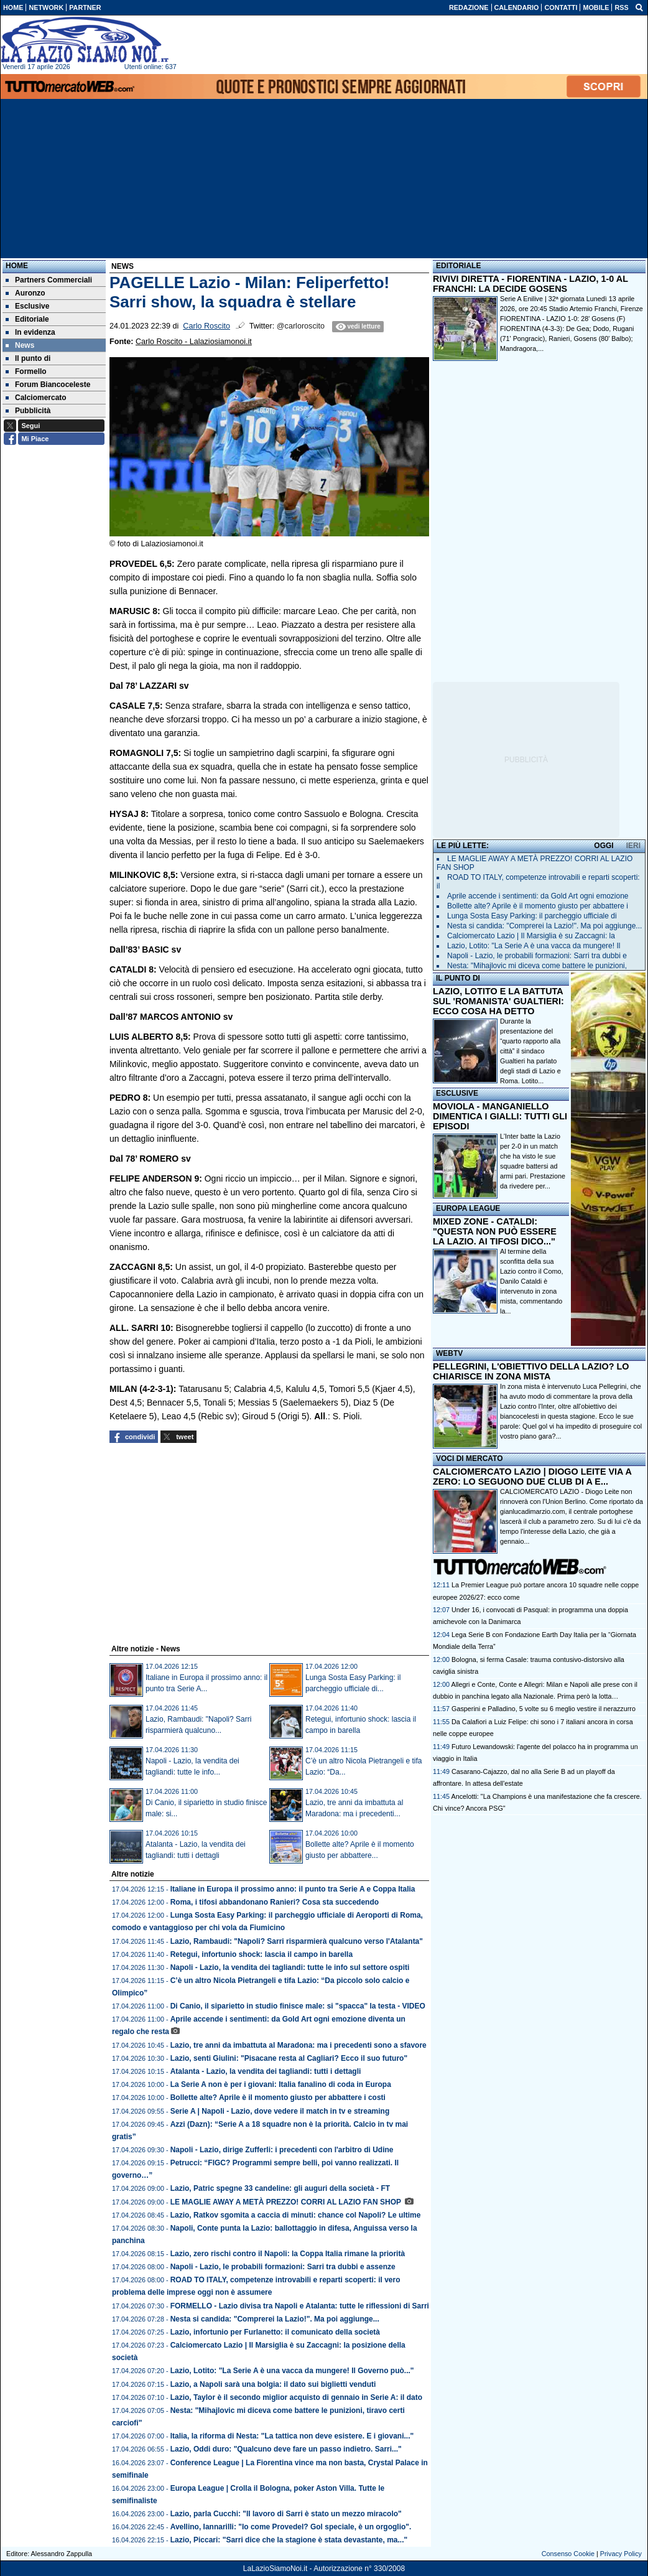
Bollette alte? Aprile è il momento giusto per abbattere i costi (278, 2097)
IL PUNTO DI (458, 978)
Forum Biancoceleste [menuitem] (48, 384)
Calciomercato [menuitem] (36, 397)
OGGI (603, 845)
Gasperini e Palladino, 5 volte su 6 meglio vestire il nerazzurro (543, 1708)
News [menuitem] (20, 345)
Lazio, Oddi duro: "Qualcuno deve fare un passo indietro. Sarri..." (286, 2449)
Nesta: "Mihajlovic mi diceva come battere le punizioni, (537, 965)
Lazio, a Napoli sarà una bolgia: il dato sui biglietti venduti (273, 2384)
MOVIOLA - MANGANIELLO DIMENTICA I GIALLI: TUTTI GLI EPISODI (500, 1116)
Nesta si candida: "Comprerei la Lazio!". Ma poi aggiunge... (274, 2319)
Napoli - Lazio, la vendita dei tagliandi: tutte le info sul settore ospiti (290, 1967)
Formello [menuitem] (26, 371)
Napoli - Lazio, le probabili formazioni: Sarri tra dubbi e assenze (283, 2266)
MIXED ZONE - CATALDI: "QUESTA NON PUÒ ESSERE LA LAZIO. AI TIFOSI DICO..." (495, 1231)
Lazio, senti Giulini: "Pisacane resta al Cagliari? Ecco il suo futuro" (288, 2058)
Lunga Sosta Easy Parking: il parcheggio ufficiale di (532, 916)
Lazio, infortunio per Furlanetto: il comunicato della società (275, 2332)
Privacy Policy (621, 2553)
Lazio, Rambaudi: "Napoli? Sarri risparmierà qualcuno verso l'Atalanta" (296, 1941)
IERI (633, 845)
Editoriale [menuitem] (27, 319)
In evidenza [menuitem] (30, 332)
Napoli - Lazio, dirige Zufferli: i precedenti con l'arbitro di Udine (282, 2149)
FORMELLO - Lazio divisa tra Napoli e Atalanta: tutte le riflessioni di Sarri (299, 2306)
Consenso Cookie (568, 2553)
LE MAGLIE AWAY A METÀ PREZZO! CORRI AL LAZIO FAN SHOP (286, 2202)
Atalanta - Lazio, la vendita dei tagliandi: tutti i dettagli (265, 2071)
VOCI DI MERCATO (469, 1458)
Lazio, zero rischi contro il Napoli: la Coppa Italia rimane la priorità (287, 2253)
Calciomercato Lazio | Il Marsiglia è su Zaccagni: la (531, 935)
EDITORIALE (458, 265)
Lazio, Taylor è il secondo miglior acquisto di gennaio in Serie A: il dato (296, 2397)
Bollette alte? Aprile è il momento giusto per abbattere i (537, 906)
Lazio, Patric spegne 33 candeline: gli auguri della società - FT (280, 2188)
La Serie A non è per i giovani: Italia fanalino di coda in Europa (280, 2084)
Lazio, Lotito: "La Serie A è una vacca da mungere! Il (533, 945)
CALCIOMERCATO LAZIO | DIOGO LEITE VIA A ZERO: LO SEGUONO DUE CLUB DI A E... (532, 1476)
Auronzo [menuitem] (25, 293)
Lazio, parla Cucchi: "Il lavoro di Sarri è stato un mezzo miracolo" (286, 2513)
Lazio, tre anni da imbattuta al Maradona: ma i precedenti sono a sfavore (298, 2045)
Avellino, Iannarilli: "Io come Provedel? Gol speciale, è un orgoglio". (291, 2526)
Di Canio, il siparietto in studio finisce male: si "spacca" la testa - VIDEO (297, 2006)
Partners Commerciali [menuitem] (49, 280)
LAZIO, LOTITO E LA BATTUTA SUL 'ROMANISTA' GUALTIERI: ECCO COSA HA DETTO (498, 1001)
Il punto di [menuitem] (28, 358)
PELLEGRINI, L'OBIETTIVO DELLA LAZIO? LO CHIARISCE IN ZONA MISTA (531, 1371)
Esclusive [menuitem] (27, 306)
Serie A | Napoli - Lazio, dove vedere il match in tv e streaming (280, 2111)
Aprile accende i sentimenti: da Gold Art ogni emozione (538, 896)
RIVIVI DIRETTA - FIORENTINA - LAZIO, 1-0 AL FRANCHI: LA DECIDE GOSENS (530, 284)
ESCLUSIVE (457, 1093)
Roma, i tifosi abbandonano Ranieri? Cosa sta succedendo (274, 1902)
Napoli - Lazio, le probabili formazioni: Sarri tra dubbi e (537, 955)
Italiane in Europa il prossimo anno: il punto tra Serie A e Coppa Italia (292, 1889)
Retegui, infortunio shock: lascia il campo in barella (261, 1954)
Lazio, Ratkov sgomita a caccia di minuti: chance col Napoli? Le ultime (295, 2215)
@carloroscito (301, 326)
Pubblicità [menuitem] (28, 410)
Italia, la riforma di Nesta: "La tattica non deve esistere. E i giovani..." (292, 2436)
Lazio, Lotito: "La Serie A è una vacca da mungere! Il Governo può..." (292, 2370)
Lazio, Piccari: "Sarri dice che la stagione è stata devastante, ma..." (289, 2540)
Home (17, 265)
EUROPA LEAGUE (468, 1208)
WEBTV (449, 1353)
